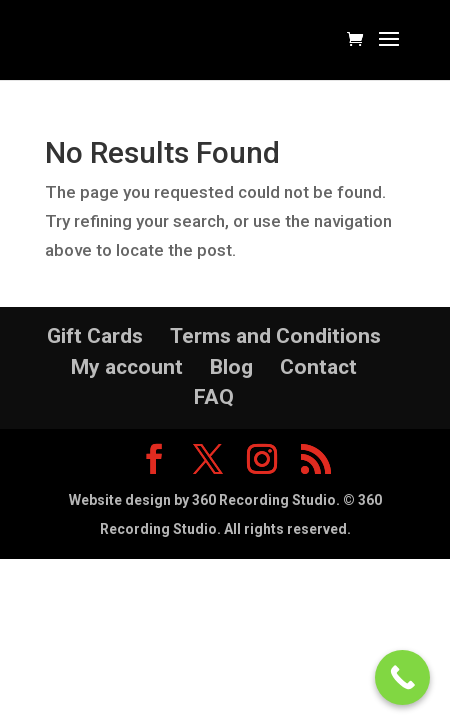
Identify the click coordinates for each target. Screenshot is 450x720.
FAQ (214, 397)
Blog (231, 367)
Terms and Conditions (275, 336)
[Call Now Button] (402, 677)
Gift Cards (95, 336)
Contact (318, 367)
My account (127, 367)
